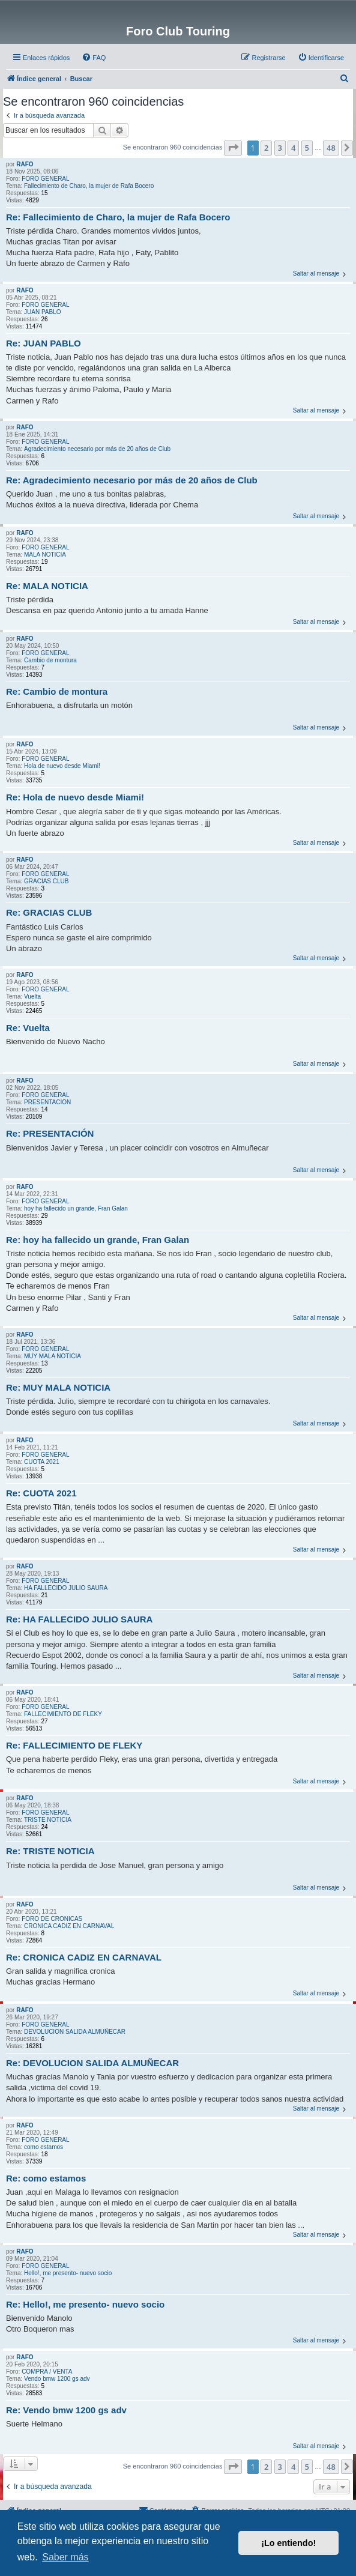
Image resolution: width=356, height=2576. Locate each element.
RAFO (24, 164)
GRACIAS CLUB (46, 881)
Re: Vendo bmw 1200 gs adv (66, 2410)
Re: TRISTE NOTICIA (50, 1851)
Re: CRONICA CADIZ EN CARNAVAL (83, 1957)
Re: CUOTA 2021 (41, 1493)
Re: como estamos (46, 2178)
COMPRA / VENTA (47, 2371)
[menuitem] (94, 57)
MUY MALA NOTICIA (52, 1356)
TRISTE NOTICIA (47, 1819)
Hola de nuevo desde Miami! (62, 766)
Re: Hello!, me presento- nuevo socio (85, 2304)
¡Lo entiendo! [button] (288, 2543)
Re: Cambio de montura (56, 691)
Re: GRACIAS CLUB (49, 912)
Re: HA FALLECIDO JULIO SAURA (79, 1619)
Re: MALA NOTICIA (47, 586)
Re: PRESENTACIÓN (50, 1133)
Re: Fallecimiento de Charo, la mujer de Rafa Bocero (118, 217)
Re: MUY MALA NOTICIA (58, 1387)
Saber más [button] (65, 2557)
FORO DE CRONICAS (52, 1918)
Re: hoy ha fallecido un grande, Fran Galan (97, 1240)
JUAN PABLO (42, 312)
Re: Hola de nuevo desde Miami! (75, 797)
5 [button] (307, 147)
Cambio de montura (50, 660)
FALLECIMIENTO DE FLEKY (63, 1714)
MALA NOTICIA (45, 554)
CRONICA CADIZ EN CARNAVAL (69, 1926)
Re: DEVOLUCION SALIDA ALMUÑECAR (92, 2063)
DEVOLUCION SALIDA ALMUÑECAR (74, 2031)
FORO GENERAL (45, 178)
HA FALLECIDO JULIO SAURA (66, 1588)
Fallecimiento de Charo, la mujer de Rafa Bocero (89, 186)
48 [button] (331, 147)
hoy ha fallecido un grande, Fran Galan (76, 1208)
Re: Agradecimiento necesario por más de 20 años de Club (132, 480)
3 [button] (280, 147)
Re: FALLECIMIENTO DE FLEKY (74, 1745)
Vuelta (32, 996)
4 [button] (293, 147)
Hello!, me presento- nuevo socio (68, 2273)
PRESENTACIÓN (47, 1102)
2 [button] (266, 147)
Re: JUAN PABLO (43, 343)
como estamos (43, 2147)
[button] (233, 148)
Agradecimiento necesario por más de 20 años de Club (97, 449)
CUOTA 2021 (41, 1462)
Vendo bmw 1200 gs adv (57, 2378)
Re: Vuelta (28, 1028)
